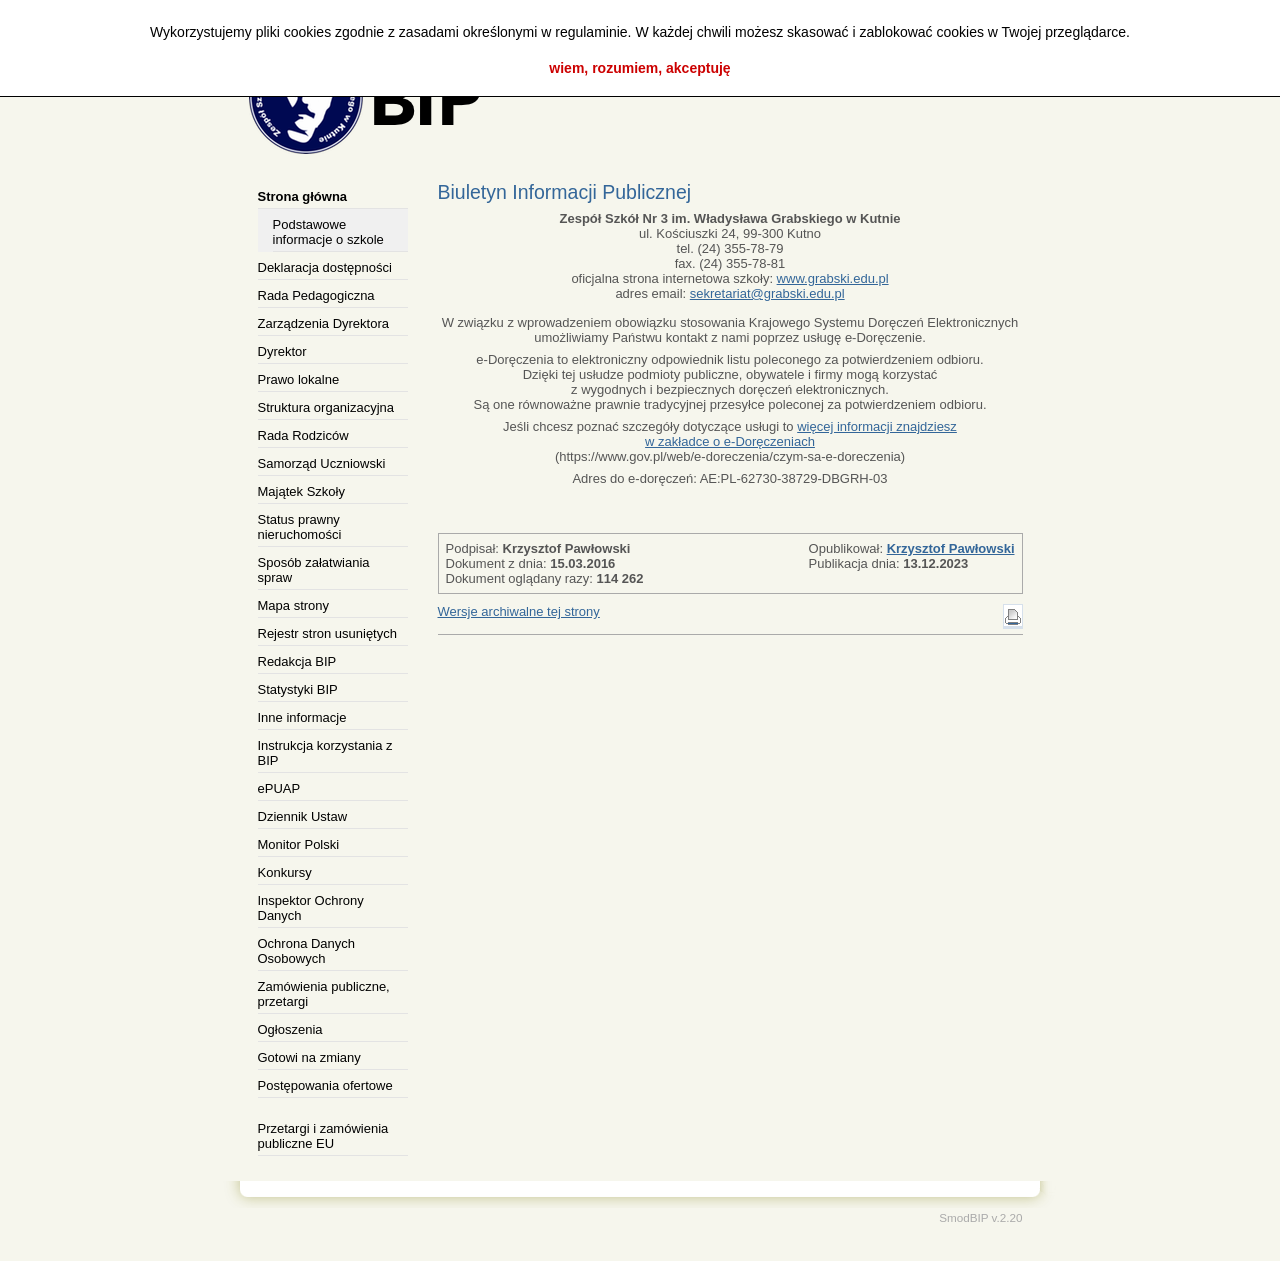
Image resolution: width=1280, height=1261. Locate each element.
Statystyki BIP (298, 689)
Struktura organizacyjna (326, 407)
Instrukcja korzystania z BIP (325, 753)
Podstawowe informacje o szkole (328, 232)
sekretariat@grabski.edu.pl (767, 293)
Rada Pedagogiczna (316, 295)
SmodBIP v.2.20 (980, 1217)
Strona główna (303, 196)
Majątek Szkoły (301, 491)
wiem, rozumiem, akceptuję (639, 68)
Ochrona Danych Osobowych (307, 951)
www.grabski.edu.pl (833, 278)
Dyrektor (282, 351)
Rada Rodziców (303, 435)
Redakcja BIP (297, 661)
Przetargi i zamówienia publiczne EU (323, 1136)
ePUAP (279, 788)
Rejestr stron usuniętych (327, 633)
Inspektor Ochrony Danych (311, 908)
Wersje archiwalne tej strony (519, 611)
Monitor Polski (299, 844)
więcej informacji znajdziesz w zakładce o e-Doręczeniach (801, 434)
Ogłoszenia (290, 1029)
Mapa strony (294, 605)
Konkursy (285, 872)
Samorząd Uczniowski (322, 463)
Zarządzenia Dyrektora (324, 323)
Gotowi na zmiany (309, 1057)
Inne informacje (302, 717)
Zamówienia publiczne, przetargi (324, 994)
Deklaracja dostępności (325, 267)
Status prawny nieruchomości (300, 527)
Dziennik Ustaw (303, 816)
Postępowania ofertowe (325, 1085)
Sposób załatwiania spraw (314, 570)
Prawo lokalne (299, 379)
